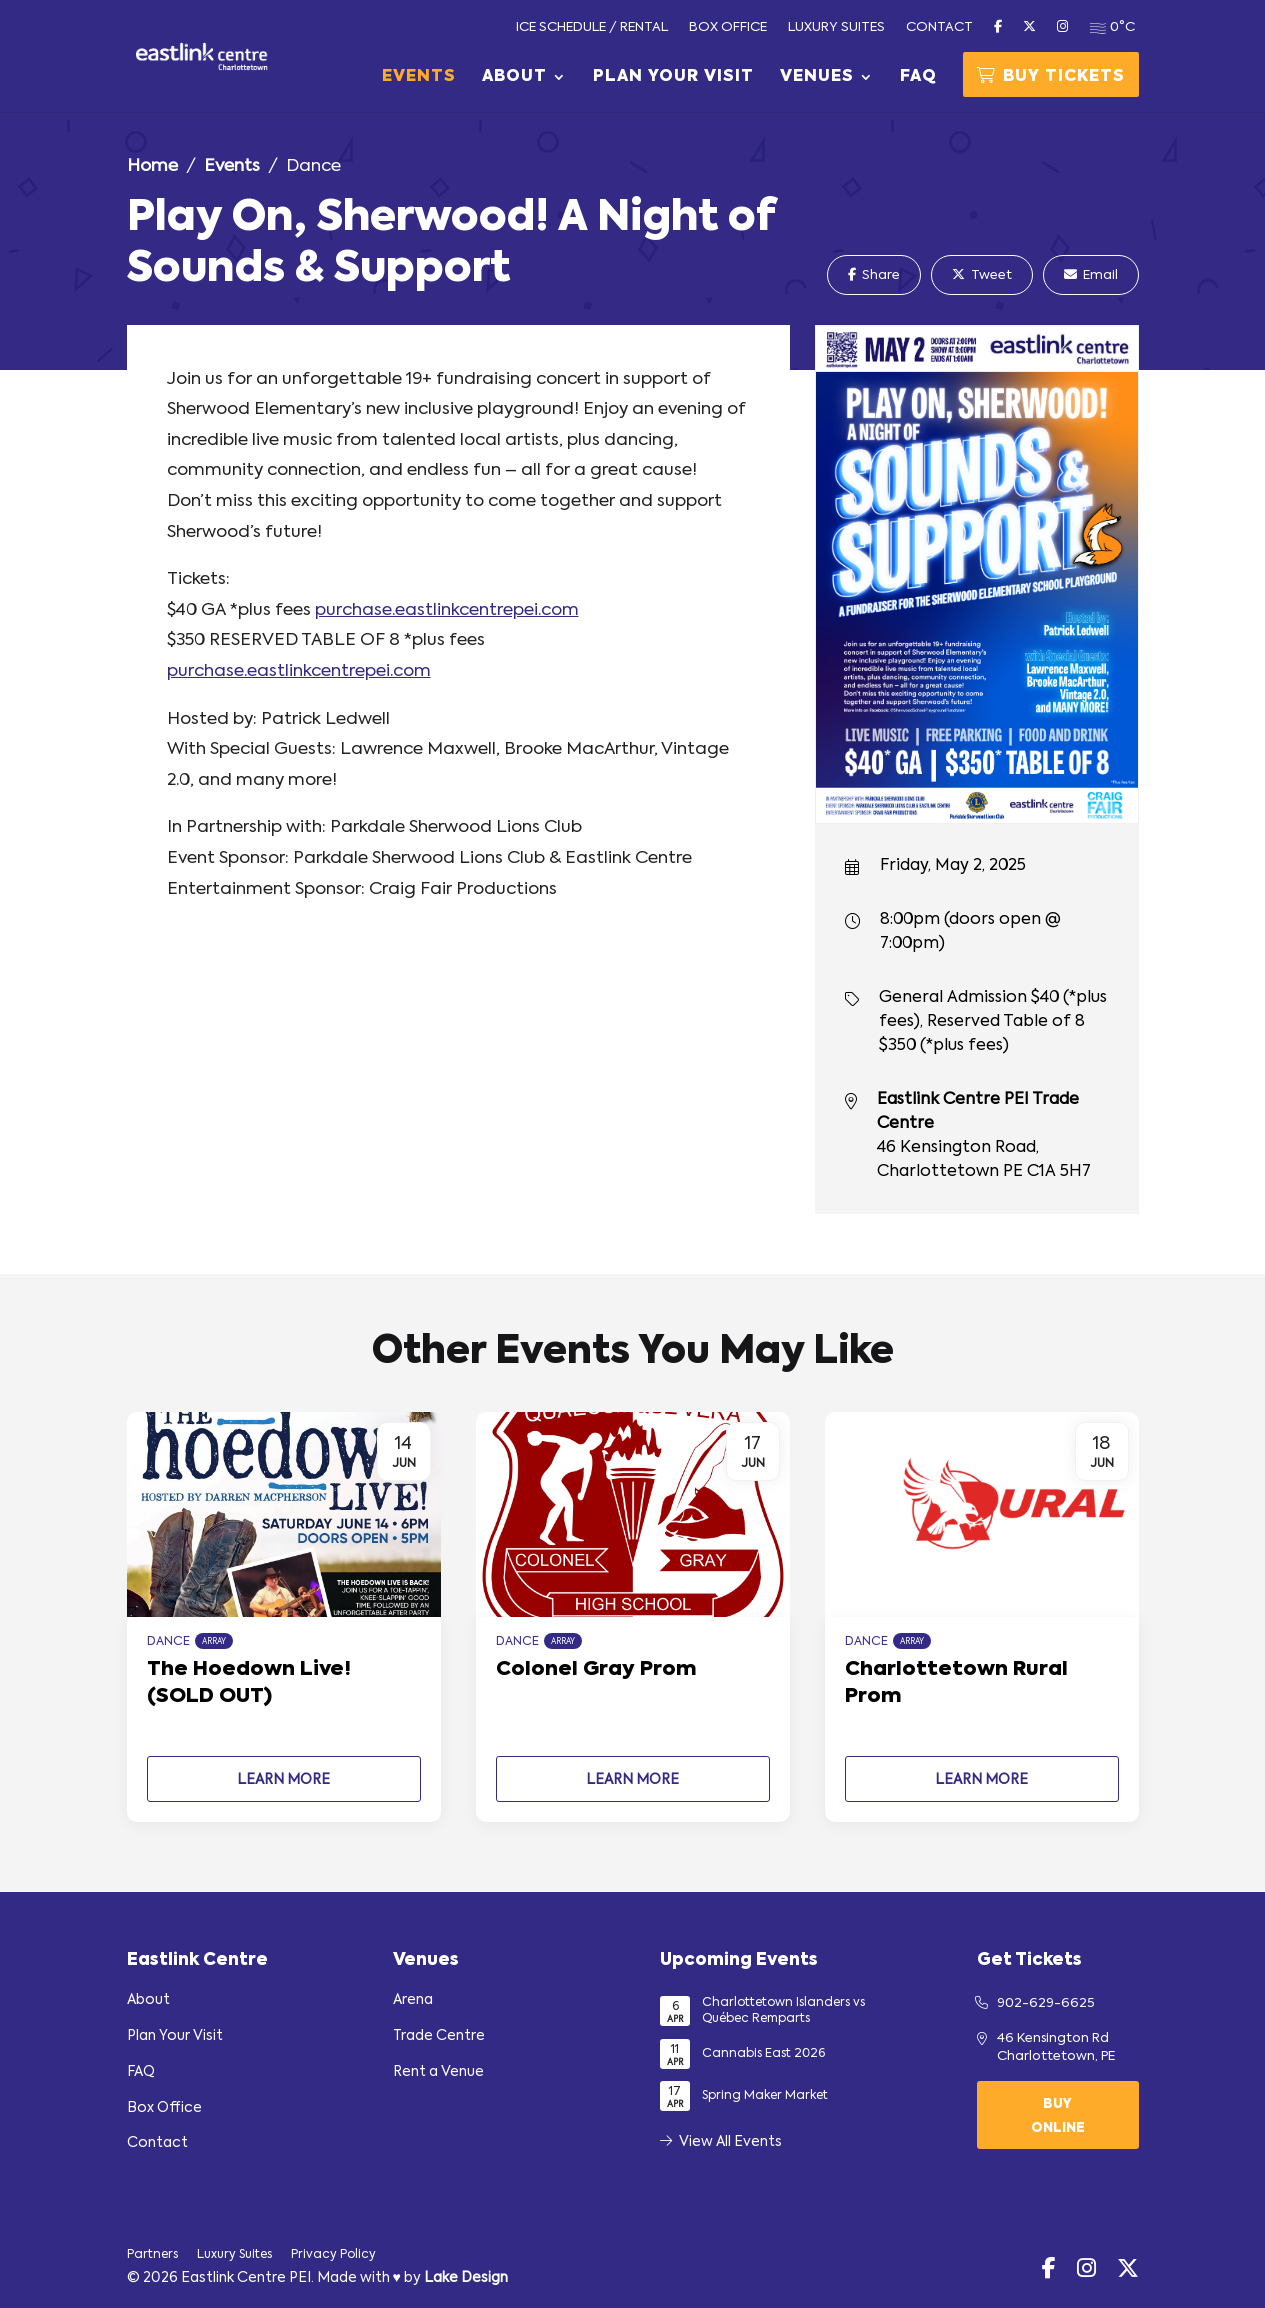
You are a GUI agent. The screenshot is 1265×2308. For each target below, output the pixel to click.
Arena (413, 2000)
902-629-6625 (1046, 2003)
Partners (152, 2255)
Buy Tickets (1051, 76)
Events (419, 77)
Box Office (728, 27)
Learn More (283, 1780)
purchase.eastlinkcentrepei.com (447, 610)
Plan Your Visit (673, 77)
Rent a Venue (438, 2072)
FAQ (918, 77)
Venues (817, 77)
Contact (939, 27)
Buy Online (1058, 2116)
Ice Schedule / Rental (592, 27)
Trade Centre (439, 2036)
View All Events (721, 2142)
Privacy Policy (333, 2255)
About (514, 77)
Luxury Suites (836, 27)
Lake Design (466, 2278)
